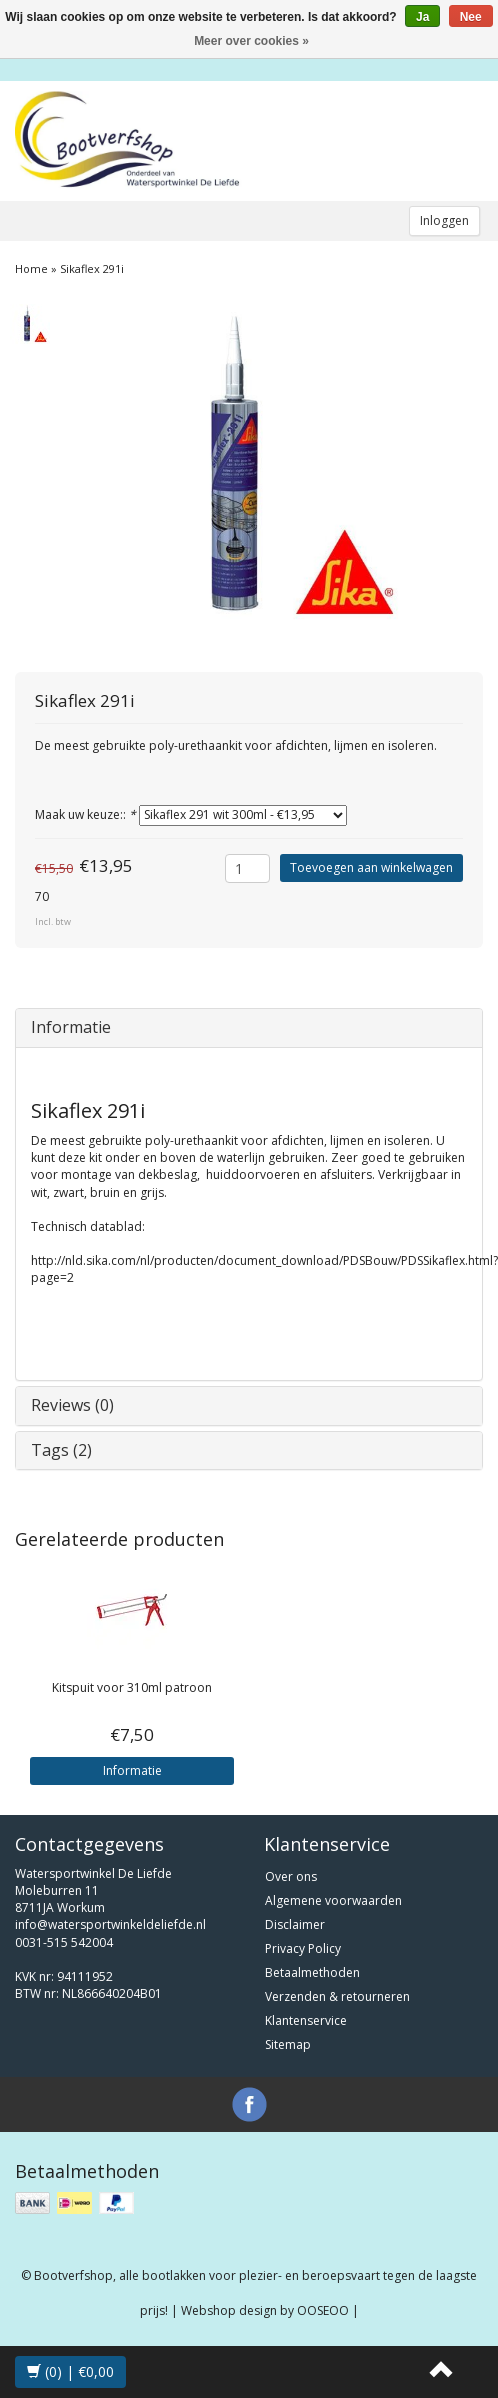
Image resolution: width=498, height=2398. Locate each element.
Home (31, 268)
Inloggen (444, 220)
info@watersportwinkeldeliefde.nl (110, 1924)
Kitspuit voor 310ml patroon (132, 1687)
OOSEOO (323, 2310)
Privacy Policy (303, 1948)
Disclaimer (295, 1924)
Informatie (71, 1027)
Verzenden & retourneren (337, 1996)
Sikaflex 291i (92, 268)
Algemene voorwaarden (333, 1900)
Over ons (291, 1876)
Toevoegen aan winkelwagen (371, 867)
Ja (422, 17)
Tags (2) (61, 1450)
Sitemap (288, 2044)
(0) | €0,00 (70, 2371)
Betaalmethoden (312, 1972)
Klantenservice (306, 2020)
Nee (471, 17)
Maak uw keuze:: (85, 814)
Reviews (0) (72, 1405)
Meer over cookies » (251, 41)
